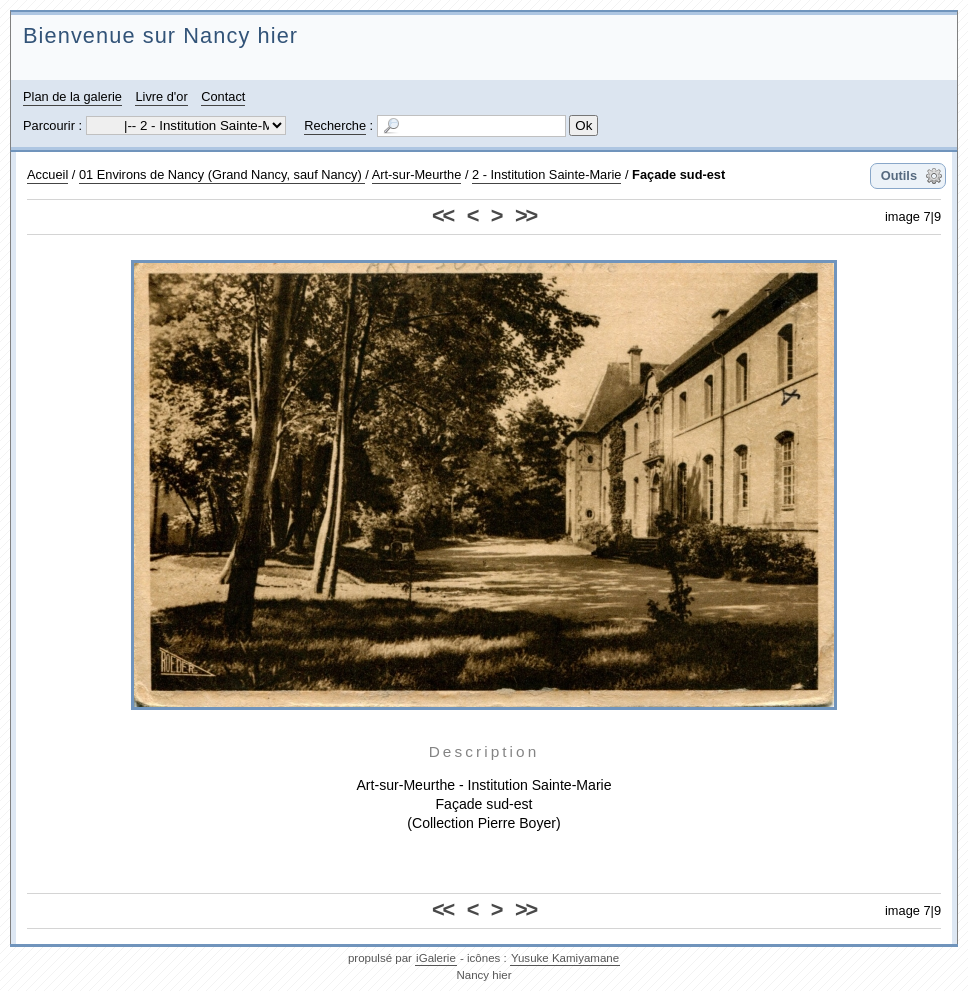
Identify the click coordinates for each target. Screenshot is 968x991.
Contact (223, 96)
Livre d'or (161, 96)
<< (442, 215)
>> (525, 215)
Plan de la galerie (72, 96)
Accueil (47, 174)
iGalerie (436, 958)
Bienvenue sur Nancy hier (160, 35)
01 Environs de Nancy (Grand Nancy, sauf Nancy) (222, 174)
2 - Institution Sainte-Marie (546, 174)
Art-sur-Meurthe (417, 174)
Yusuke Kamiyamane (565, 958)
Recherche (335, 125)
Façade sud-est (678, 174)
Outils (899, 175)
